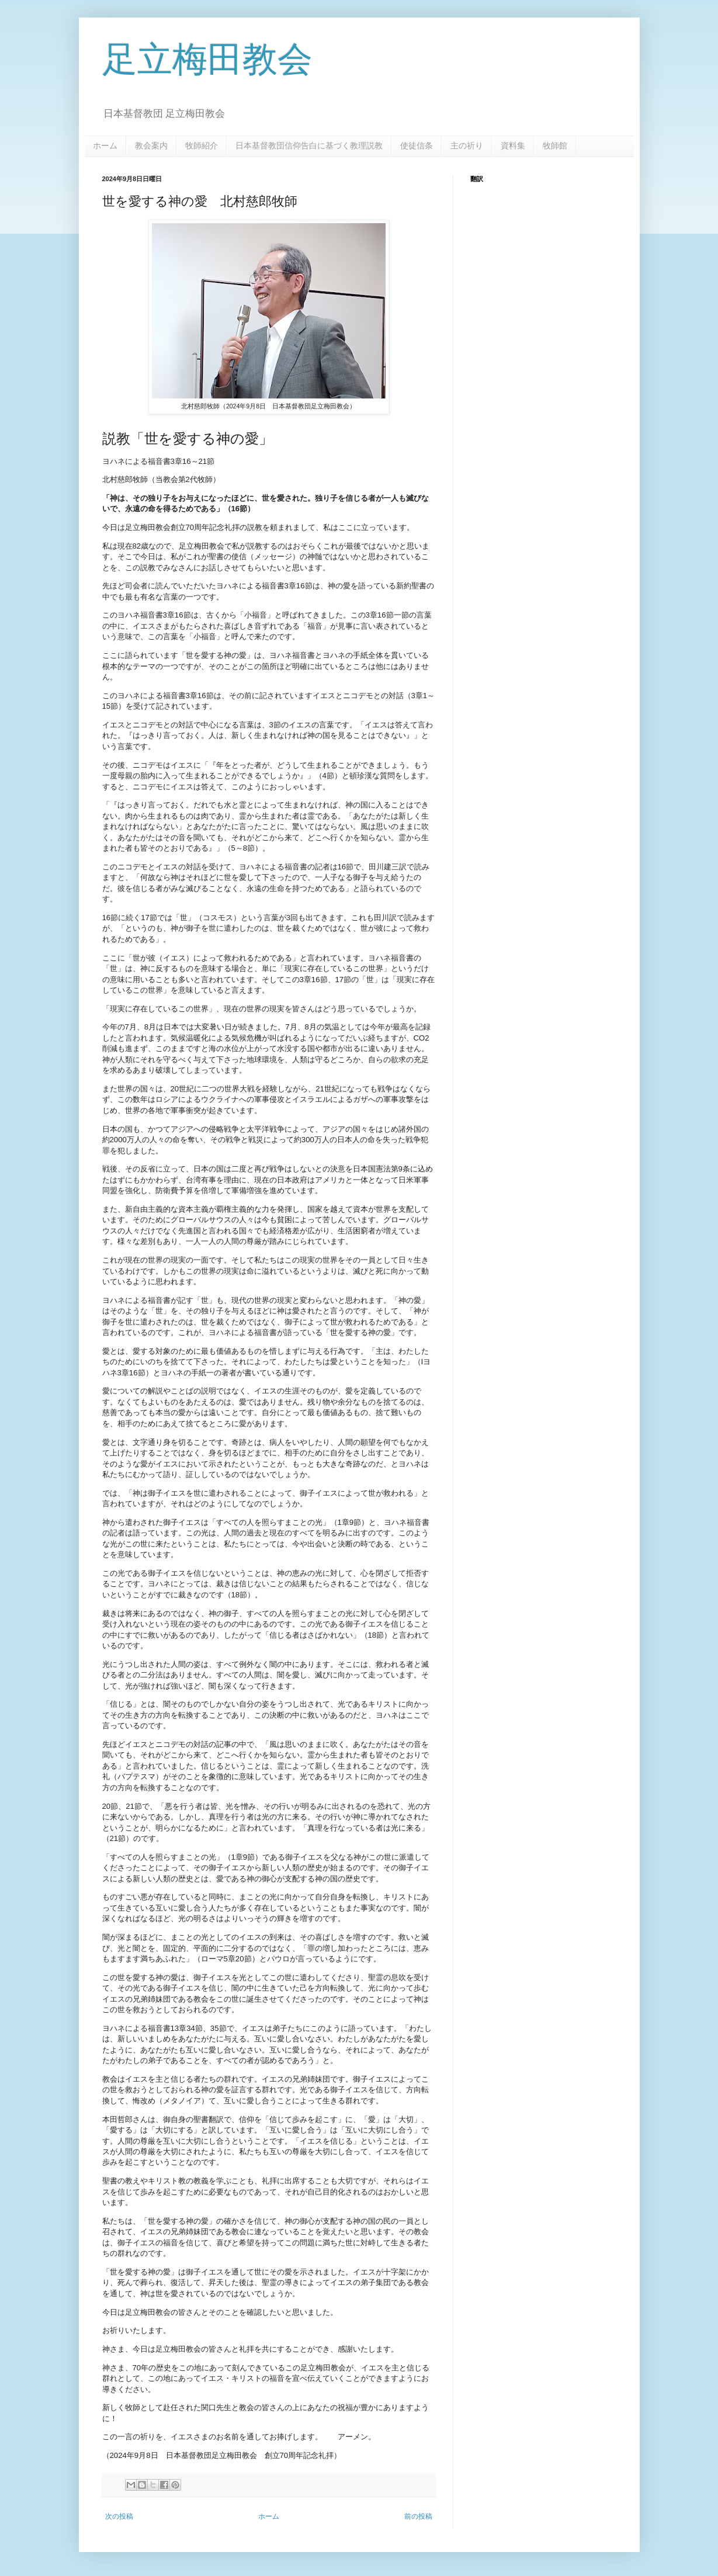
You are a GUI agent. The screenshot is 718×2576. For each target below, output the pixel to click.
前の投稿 (418, 2516)
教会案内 (151, 145)
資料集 (513, 145)
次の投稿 (119, 2516)
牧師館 (555, 145)
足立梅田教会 (207, 59)
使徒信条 (416, 145)
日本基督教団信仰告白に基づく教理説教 (309, 145)
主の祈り (466, 145)
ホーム (105, 145)
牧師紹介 (201, 145)
